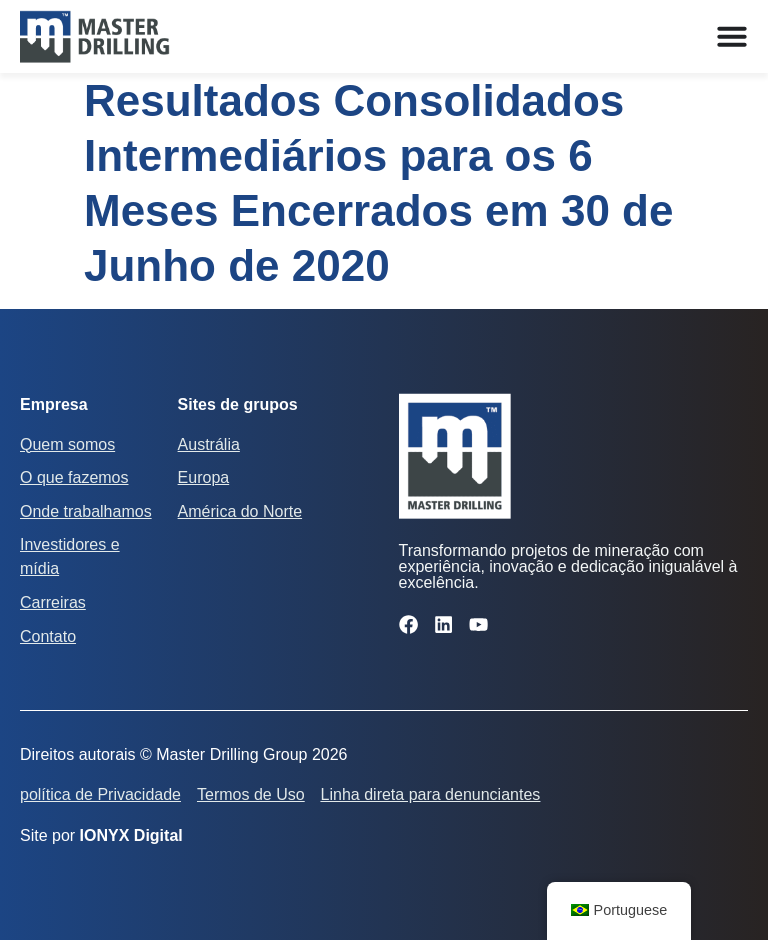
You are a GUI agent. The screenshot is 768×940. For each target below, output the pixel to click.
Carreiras (53, 602)
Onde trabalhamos (86, 511)
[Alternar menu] (732, 36)
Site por (101, 835)
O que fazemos (74, 477)
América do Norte (240, 511)
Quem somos (67, 444)
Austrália (209, 444)
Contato (48, 636)
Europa (204, 477)
